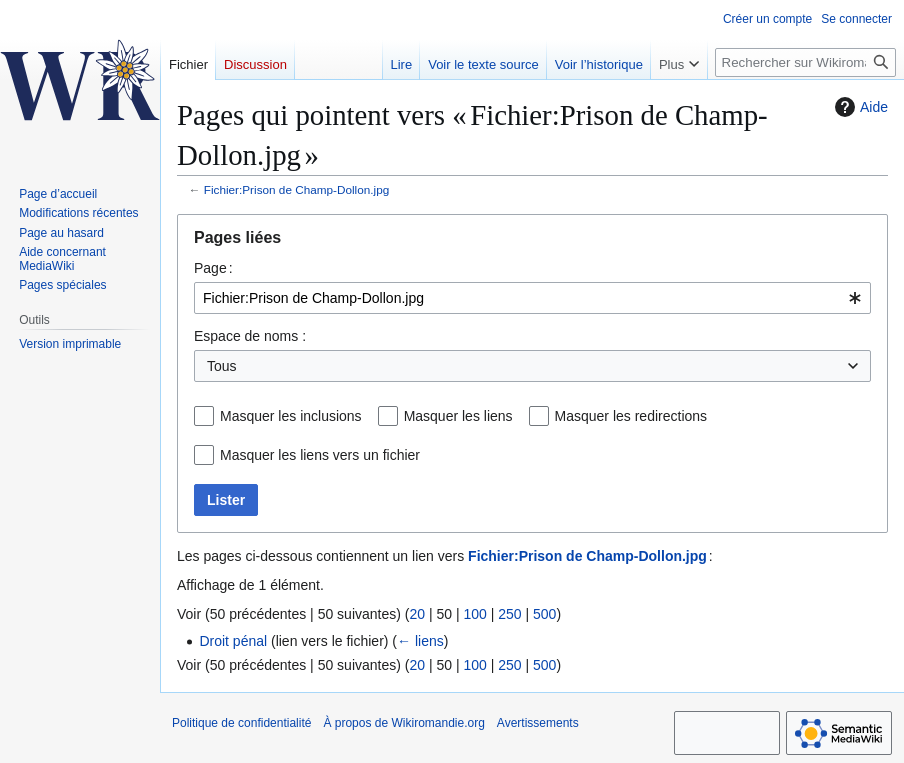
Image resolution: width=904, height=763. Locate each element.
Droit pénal (233, 641)
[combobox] (532, 298)
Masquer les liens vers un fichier (320, 455)
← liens (420, 641)
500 (544, 614)
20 (417, 614)
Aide (859, 107)
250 (509, 614)
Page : (213, 268)
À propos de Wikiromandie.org (403, 723)
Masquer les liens (458, 416)
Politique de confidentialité (241, 723)
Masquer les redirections (631, 416)
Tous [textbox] (222, 366)
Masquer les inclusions (291, 416)
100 (474, 614)
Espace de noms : (250, 336)
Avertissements (538, 723)
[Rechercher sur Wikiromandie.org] (805, 62)
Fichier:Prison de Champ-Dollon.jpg (296, 189)
